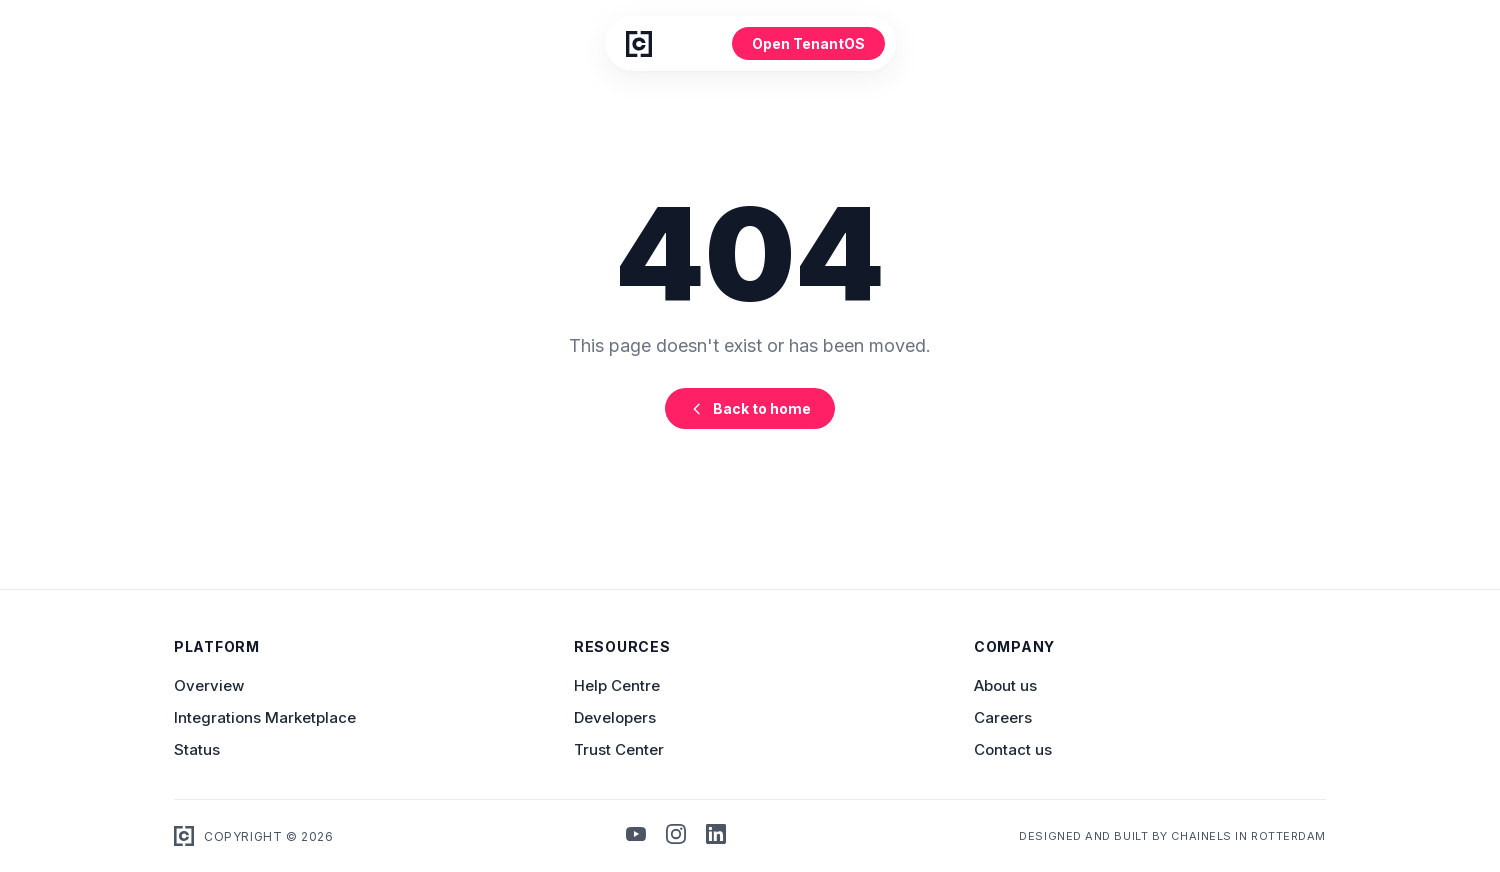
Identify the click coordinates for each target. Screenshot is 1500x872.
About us (1005, 685)
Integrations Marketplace (265, 717)
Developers (615, 717)
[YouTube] (636, 836)
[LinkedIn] (716, 836)
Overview (209, 685)
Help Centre (617, 685)
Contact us (1013, 749)
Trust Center (619, 749)
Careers (1003, 717)
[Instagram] (676, 836)
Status (197, 749)
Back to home (750, 408)
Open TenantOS (808, 43)
